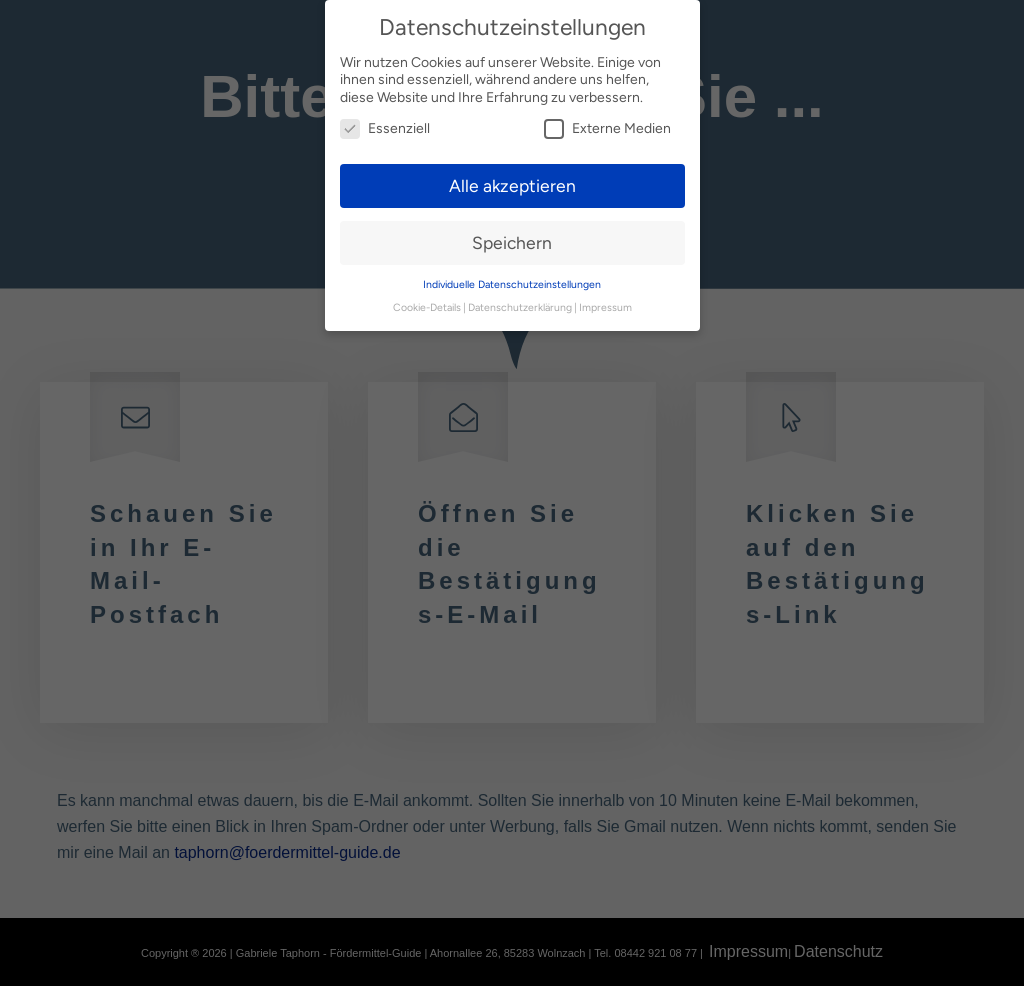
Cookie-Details (427, 307)
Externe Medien (607, 128)
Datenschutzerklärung (520, 307)
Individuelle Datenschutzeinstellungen (512, 284)
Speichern (512, 242)
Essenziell (385, 128)
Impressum (605, 307)
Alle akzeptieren (512, 185)
